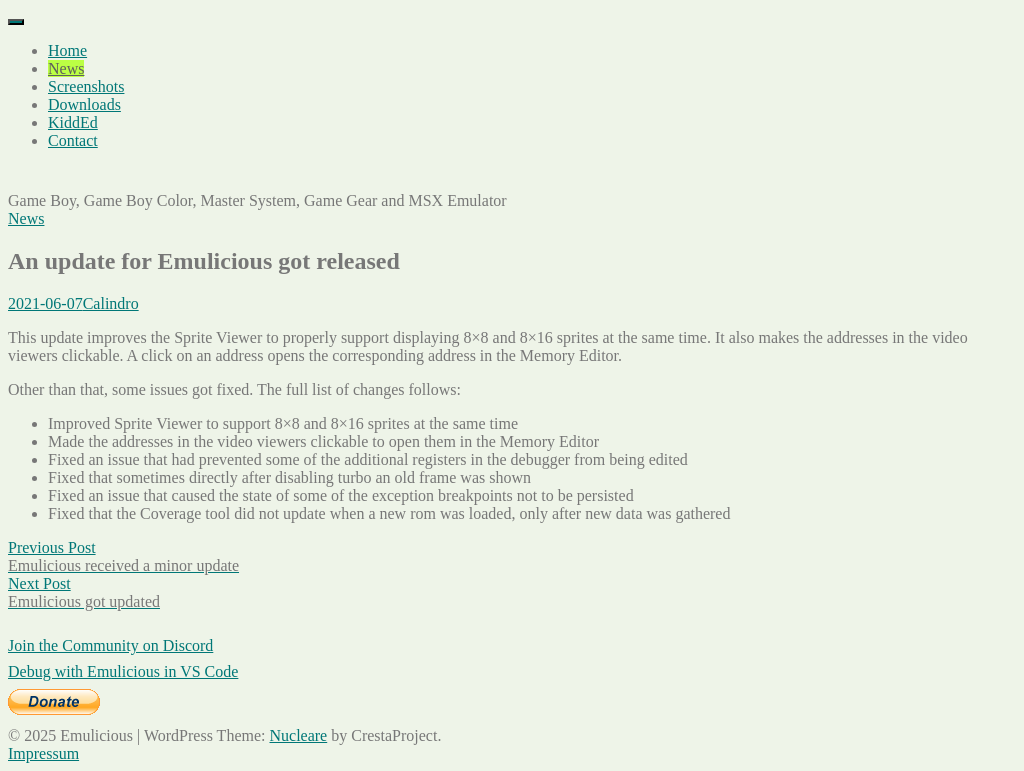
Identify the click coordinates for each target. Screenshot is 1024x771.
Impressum (43, 753)
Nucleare (298, 735)
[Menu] (16, 22)
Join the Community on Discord (110, 645)
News (66, 68)
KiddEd (73, 122)
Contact (73, 140)
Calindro (111, 303)
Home (67, 50)
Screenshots (86, 86)
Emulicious (44, 174)
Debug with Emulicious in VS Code (123, 671)
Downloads (84, 104)
